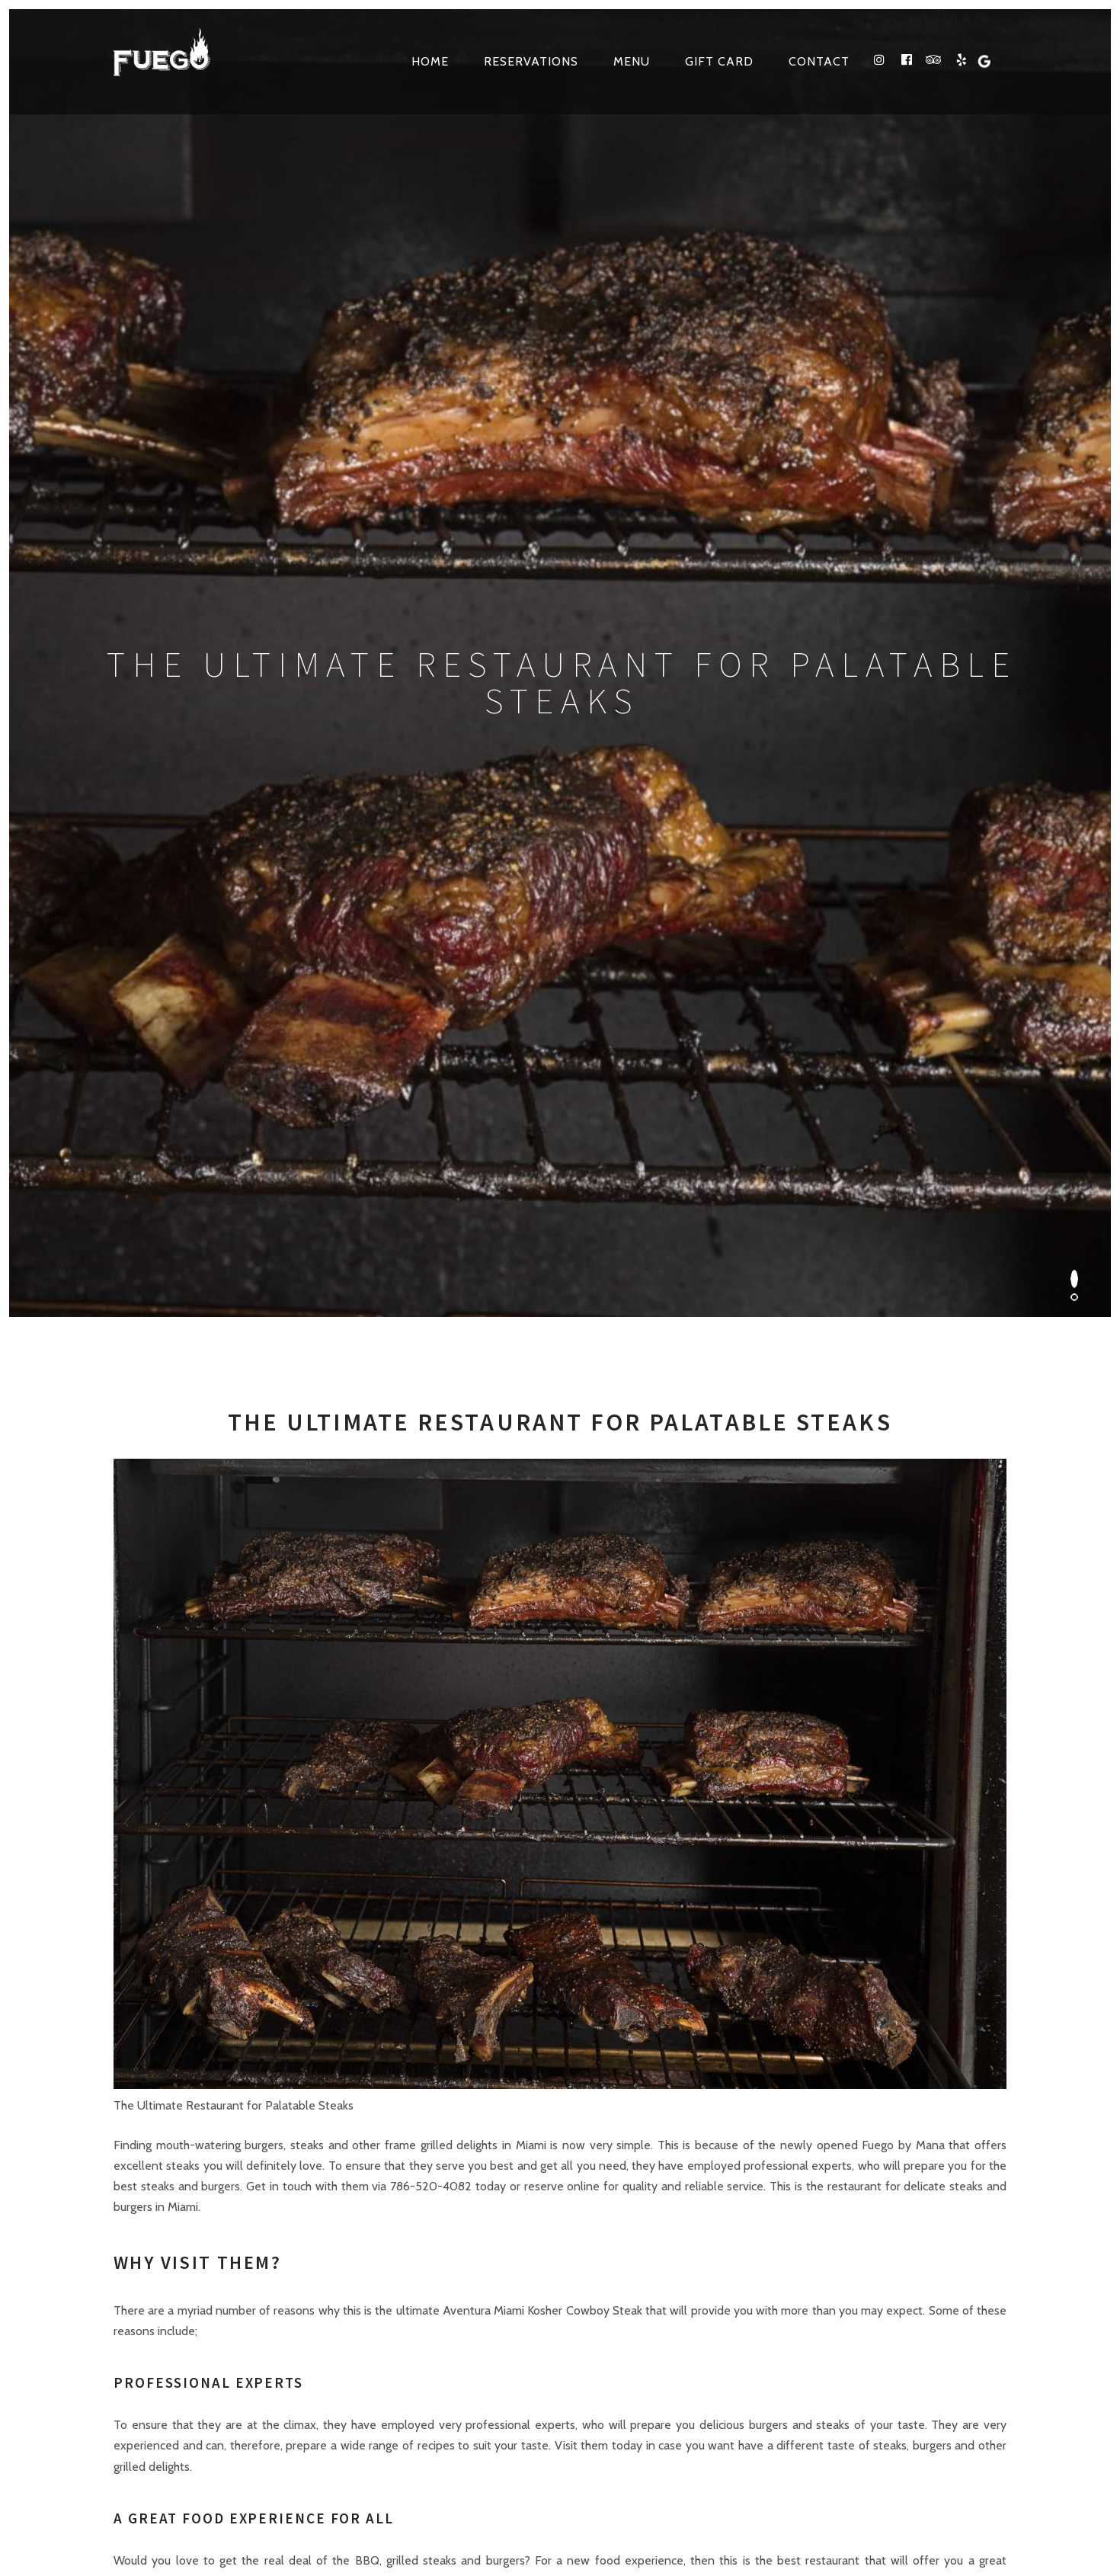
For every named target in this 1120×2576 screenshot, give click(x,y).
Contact (819, 61)
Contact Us (689, 2059)
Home (430, 61)
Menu (631, 61)
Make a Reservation (938, 2059)
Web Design (699, 2478)
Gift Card (719, 61)
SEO (749, 2478)
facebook (788, 2285)
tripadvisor (827, 2285)
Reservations (531, 61)
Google (910, 2285)
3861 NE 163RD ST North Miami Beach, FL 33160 (339, 2059)
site (583, 2515)
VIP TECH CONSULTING (831, 2478)
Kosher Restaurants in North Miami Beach (772, 2515)
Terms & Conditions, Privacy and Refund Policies (372, 2515)
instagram (748, 2285)
